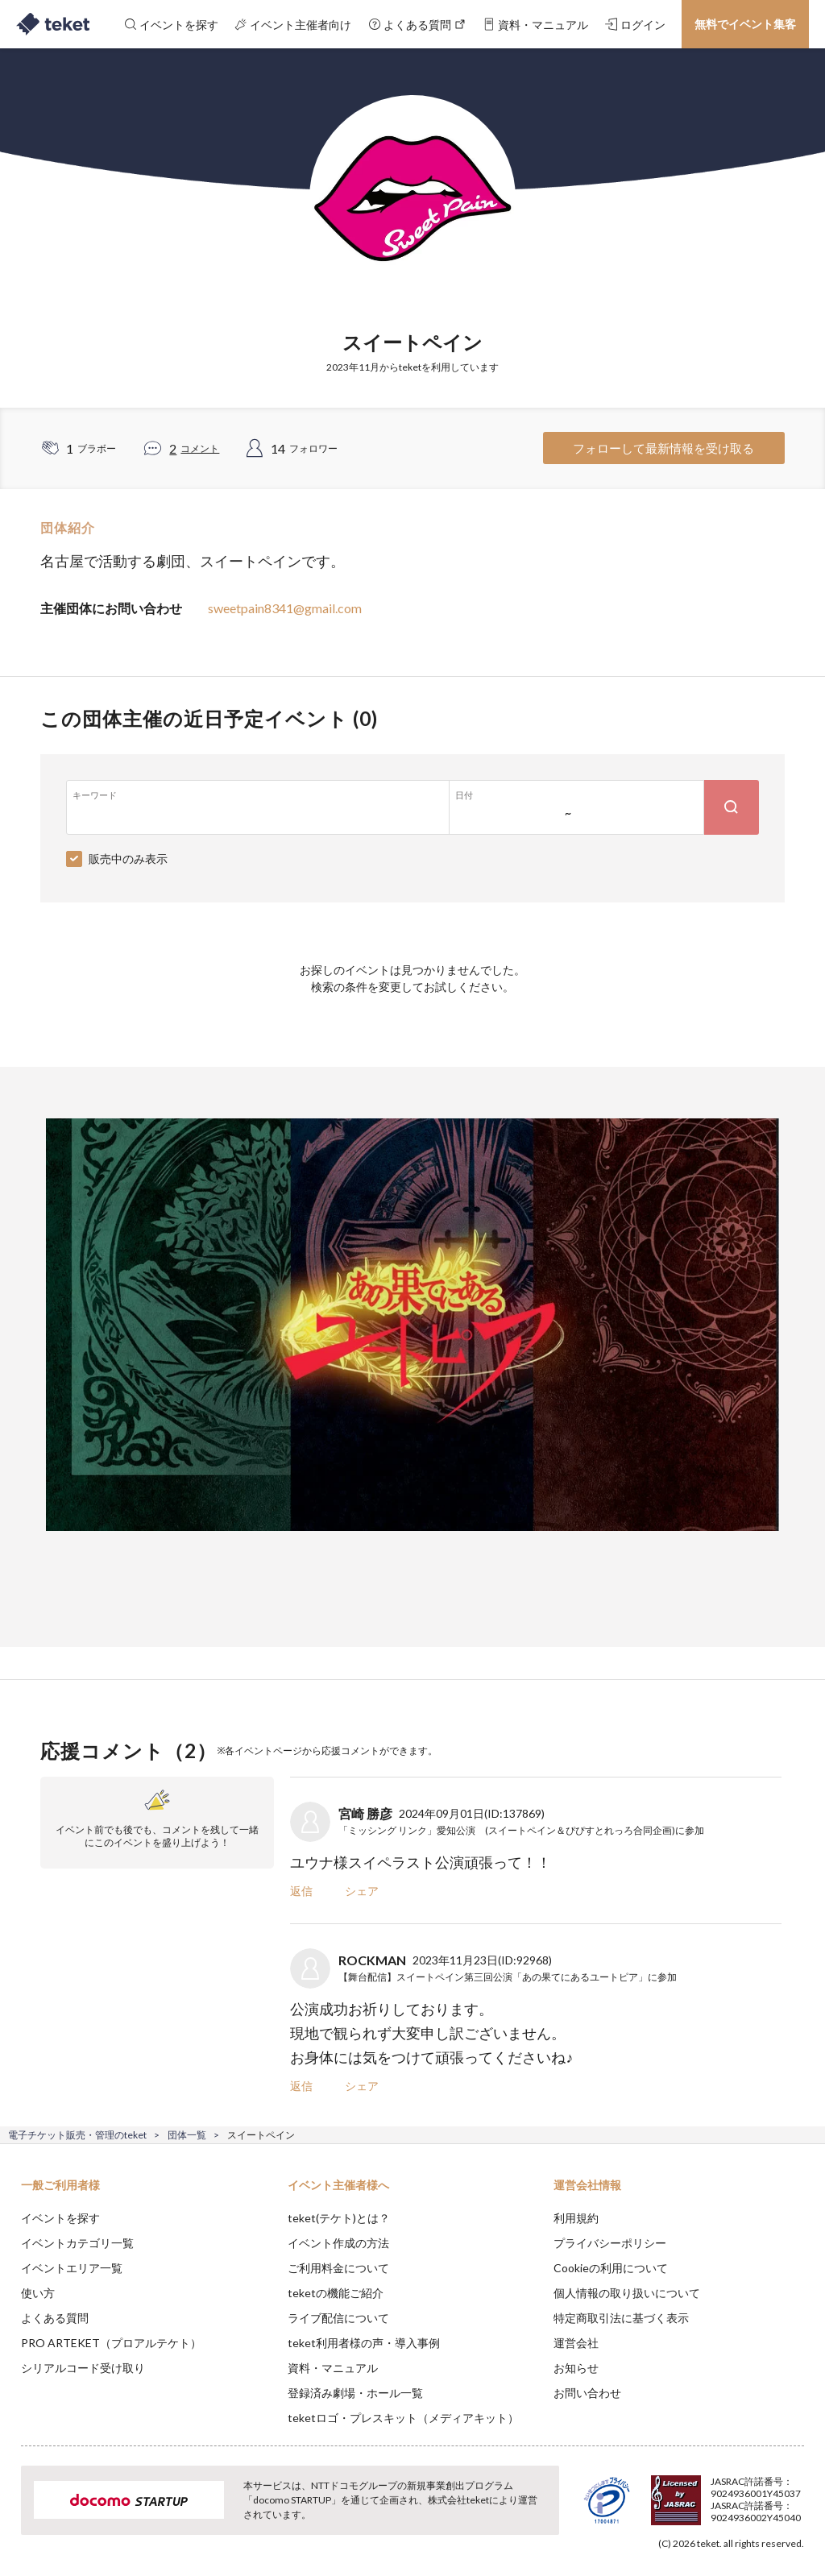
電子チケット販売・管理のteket (77, 2135)
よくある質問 (55, 2318)
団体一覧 (187, 2135)
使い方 (38, 2293)
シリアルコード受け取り (83, 2368)
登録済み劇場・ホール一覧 (355, 2393)
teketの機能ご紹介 (335, 2293)
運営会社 (576, 2343)
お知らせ (576, 2368)
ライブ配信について (338, 2318)
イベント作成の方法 (338, 2243)
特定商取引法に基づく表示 (621, 2318)
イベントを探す (60, 2218)
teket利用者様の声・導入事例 (364, 2343)
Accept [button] (769, 2495)
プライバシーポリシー (609, 2243)
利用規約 (576, 2218)
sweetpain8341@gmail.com (285, 608)
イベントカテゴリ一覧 (77, 2243)
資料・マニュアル (333, 2368)
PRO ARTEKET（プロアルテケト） (111, 2343)
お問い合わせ (587, 2393)
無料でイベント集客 (745, 24)
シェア (362, 1891)
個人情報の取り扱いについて (626, 2293)
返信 (301, 1891)
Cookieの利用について (610, 2268)
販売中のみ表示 (128, 858)
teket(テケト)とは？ (339, 2218)
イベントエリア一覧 (71, 2268)
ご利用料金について (338, 2268)
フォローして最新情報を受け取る (663, 448)
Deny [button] (687, 2496)
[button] (21, 2516)
